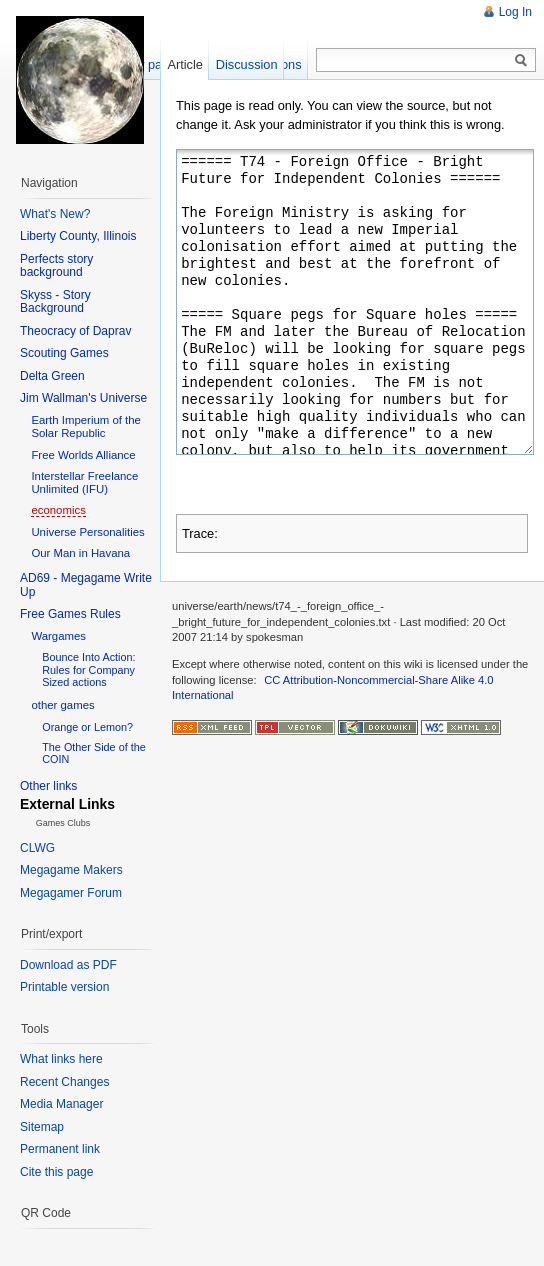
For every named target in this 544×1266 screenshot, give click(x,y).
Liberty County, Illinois (78, 236)
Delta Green (52, 376)
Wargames (58, 636)
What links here (61, 1059)
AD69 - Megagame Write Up (86, 585)
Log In (515, 12)
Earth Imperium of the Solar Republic (86, 426)
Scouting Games (64, 353)
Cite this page (56, 1172)
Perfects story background (56, 266)
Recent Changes (64, 1082)
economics (58, 510)
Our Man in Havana (80, 553)
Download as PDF (68, 965)
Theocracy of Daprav (75, 331)
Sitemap (42, 1127)
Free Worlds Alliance (83, 455)
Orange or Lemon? (87, 727)
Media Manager (61, 1104)
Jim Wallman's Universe (83, 398)
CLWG (37, 848)
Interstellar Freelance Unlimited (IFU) (84, 482)
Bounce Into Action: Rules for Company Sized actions (88, 669)
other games (62, 705)
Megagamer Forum (71, 893)
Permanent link (60, 1149)
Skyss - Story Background (55, 302)
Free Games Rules (70, 614)
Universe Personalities (87, 532)
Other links (48, 786)
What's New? (55, 214)
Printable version (64, 987)
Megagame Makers (71, 870)
